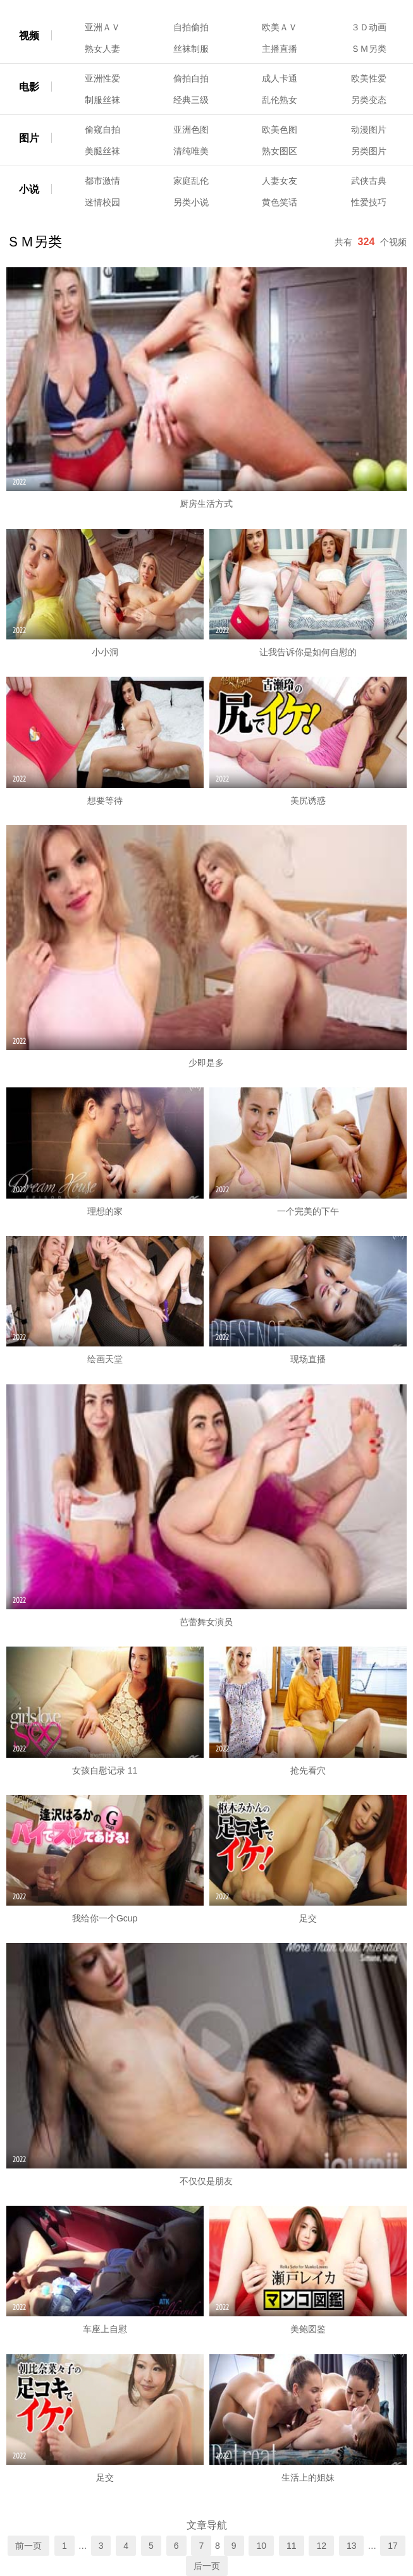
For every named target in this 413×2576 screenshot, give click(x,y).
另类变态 (368, 100)
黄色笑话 (279, 202)
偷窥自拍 (102, 129)
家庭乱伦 (191, 181)
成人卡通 (279, 78)
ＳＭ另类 (368, 49)
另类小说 (191, 202)
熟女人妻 (102, 49)
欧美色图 (279, 129)
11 (292, 2546)
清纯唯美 (191, 151)
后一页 (207, 2566)
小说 (29, 189)
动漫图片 (368, 129)
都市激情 (102, 181)
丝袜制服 (191, 49)
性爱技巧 (368, 202)
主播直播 (279, 49)
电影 (29, 87)
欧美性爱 (368, 78)
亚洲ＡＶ (102, 27)
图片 (29, 138)
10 (261, 2546)
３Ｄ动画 (368, 27)
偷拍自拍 (191, 78)
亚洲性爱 (102, 78)
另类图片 (368, 151)
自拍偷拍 (191, 27)
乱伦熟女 (279, 100)
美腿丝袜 (102, 151)
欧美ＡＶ (279, 27)
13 (352, 2546)
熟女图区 (279, 151)
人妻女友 (279, 181)
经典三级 (191, 100)
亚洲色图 (191, 129)
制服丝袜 (102, 100)
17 (393, 2546)
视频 (29, 35)
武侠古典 (368, 181)
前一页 (28, 2546)
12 (321, 2546)
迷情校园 (102, 202)
